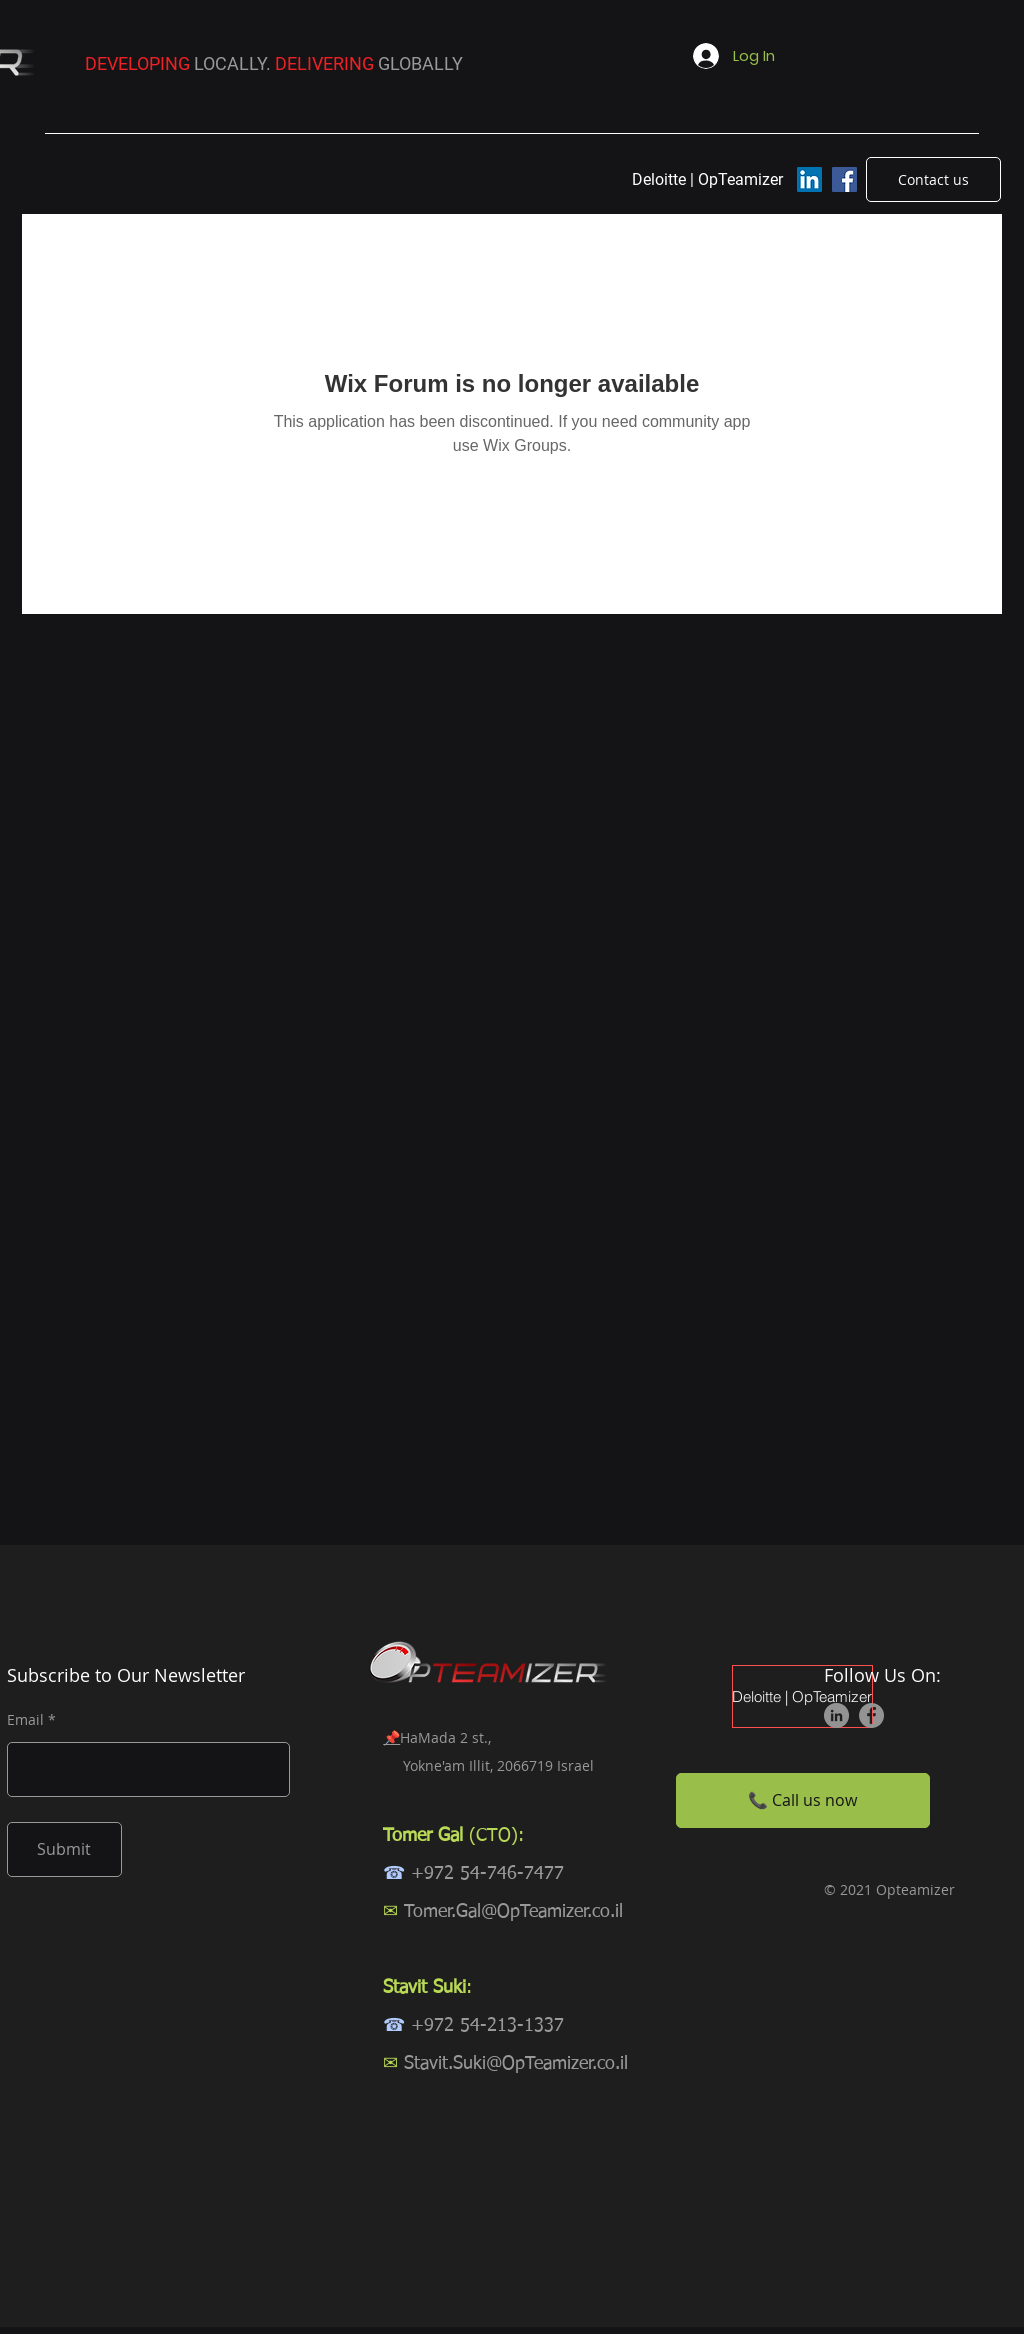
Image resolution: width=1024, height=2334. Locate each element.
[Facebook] (844, 179)
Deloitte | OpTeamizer (802, 1696)
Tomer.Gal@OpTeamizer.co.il (513, 1912)
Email (25, 1720)
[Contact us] (933, 179)
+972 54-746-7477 (487, 1874)
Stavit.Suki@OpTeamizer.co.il (516, 2064)
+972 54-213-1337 (487, 2026)
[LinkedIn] (809, 179)
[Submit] (64, 1849)
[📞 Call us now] (803, 1800)
